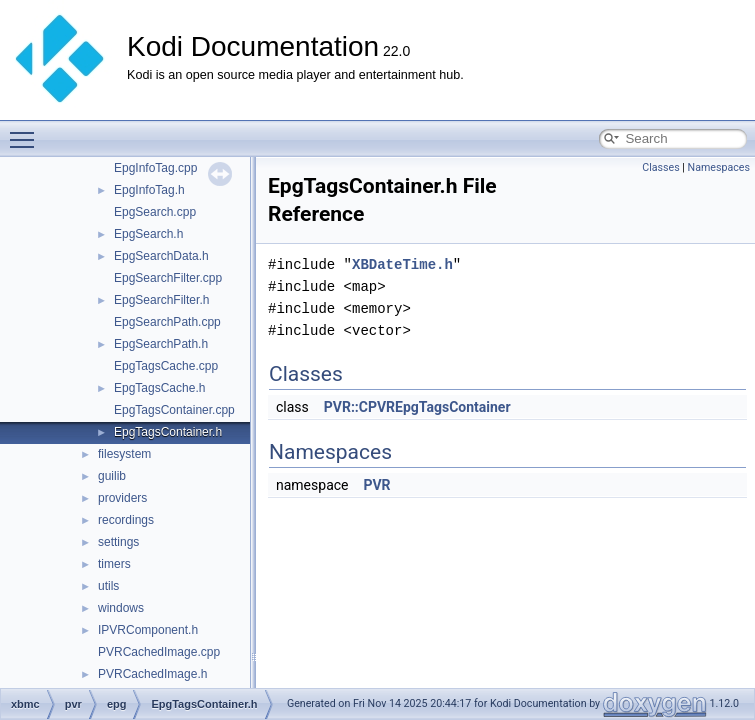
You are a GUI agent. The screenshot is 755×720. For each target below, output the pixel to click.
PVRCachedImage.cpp (159, 652)
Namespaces (719, 167)
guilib (112, 476)
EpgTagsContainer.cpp (174, 410)
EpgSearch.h (148, 234)
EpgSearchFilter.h (161, 300)
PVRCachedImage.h (152, 674)
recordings (126, 520)
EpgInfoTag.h (149, 190)
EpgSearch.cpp (155, 212)
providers (122, 498)
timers (114, 564)
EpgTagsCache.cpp (166, 366)
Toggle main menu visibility (27, 131)
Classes (660, 167)
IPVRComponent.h (148, 630)
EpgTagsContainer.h (168, 432)
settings (118, 542)
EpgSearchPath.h (161, 344)
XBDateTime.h (402, 264)
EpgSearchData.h (161, 256)
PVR (376, 485)
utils (108, 586)
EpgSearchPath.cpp (167, 322)
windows (121, 608)
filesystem (124, 454)
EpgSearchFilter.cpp (168, 278)
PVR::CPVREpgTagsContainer (417, 407)
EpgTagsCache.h (159, 388)
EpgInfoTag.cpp (155, 168)
